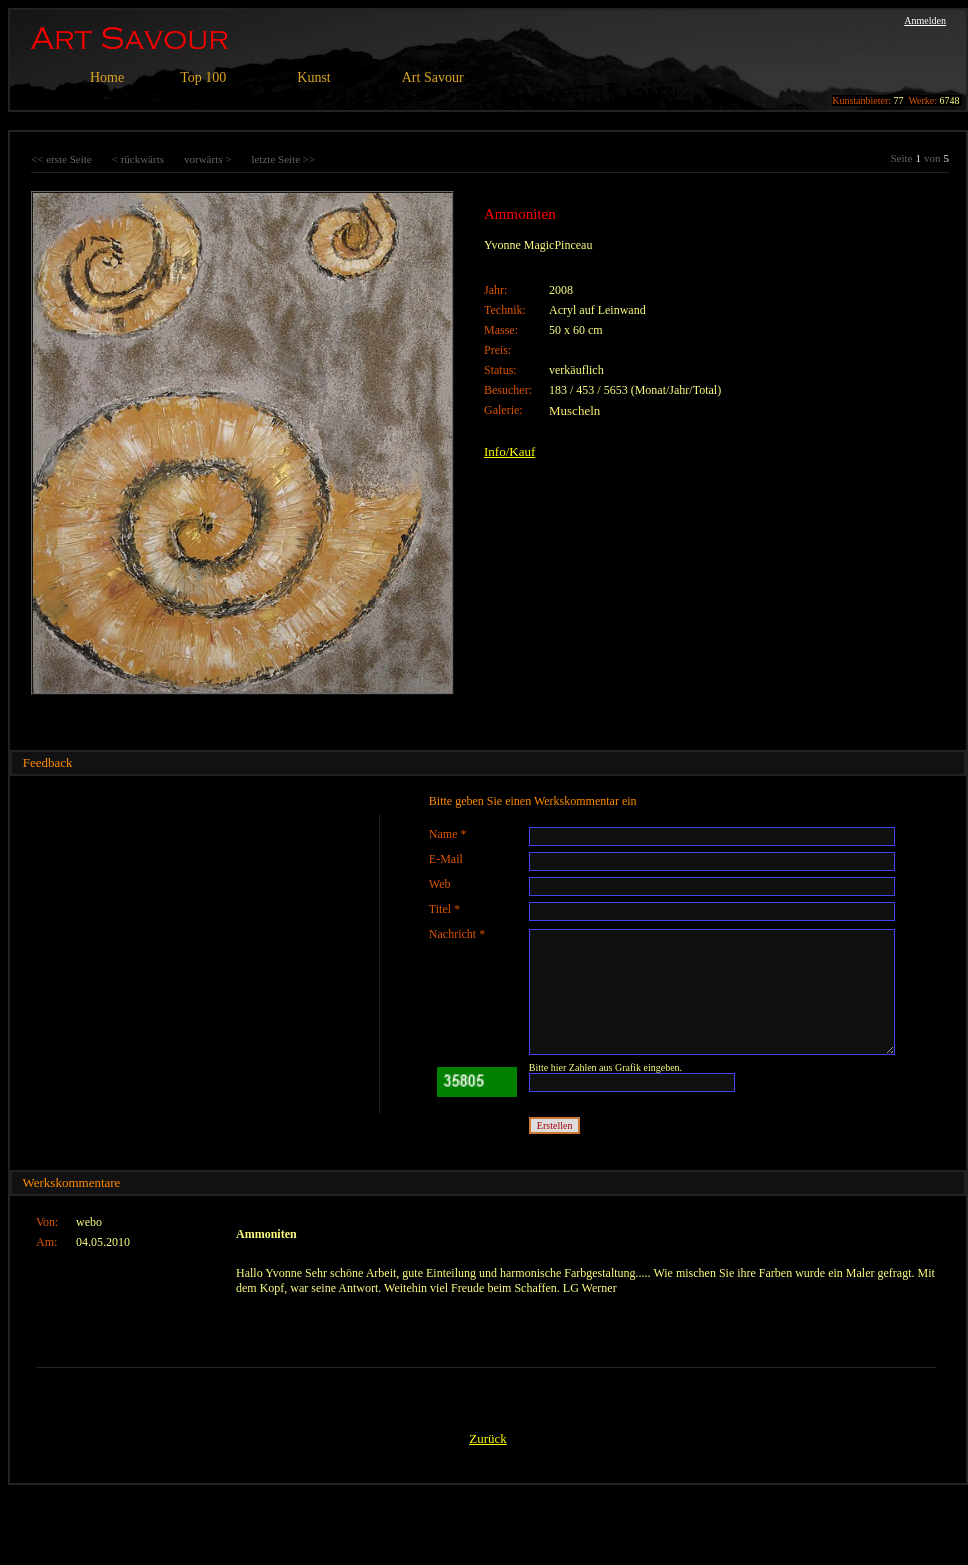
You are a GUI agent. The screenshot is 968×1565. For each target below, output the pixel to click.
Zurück (488, 1438)
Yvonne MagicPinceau (538, 245)
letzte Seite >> (283, 159)
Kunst (313, 77)
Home (107, 77)
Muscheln (574, 410)
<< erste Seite (61, 159)
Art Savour (433, 77)
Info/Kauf (509, 451)
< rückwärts (138, 159)
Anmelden (925, 20)
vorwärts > (207, 159)
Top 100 (203, 77)
